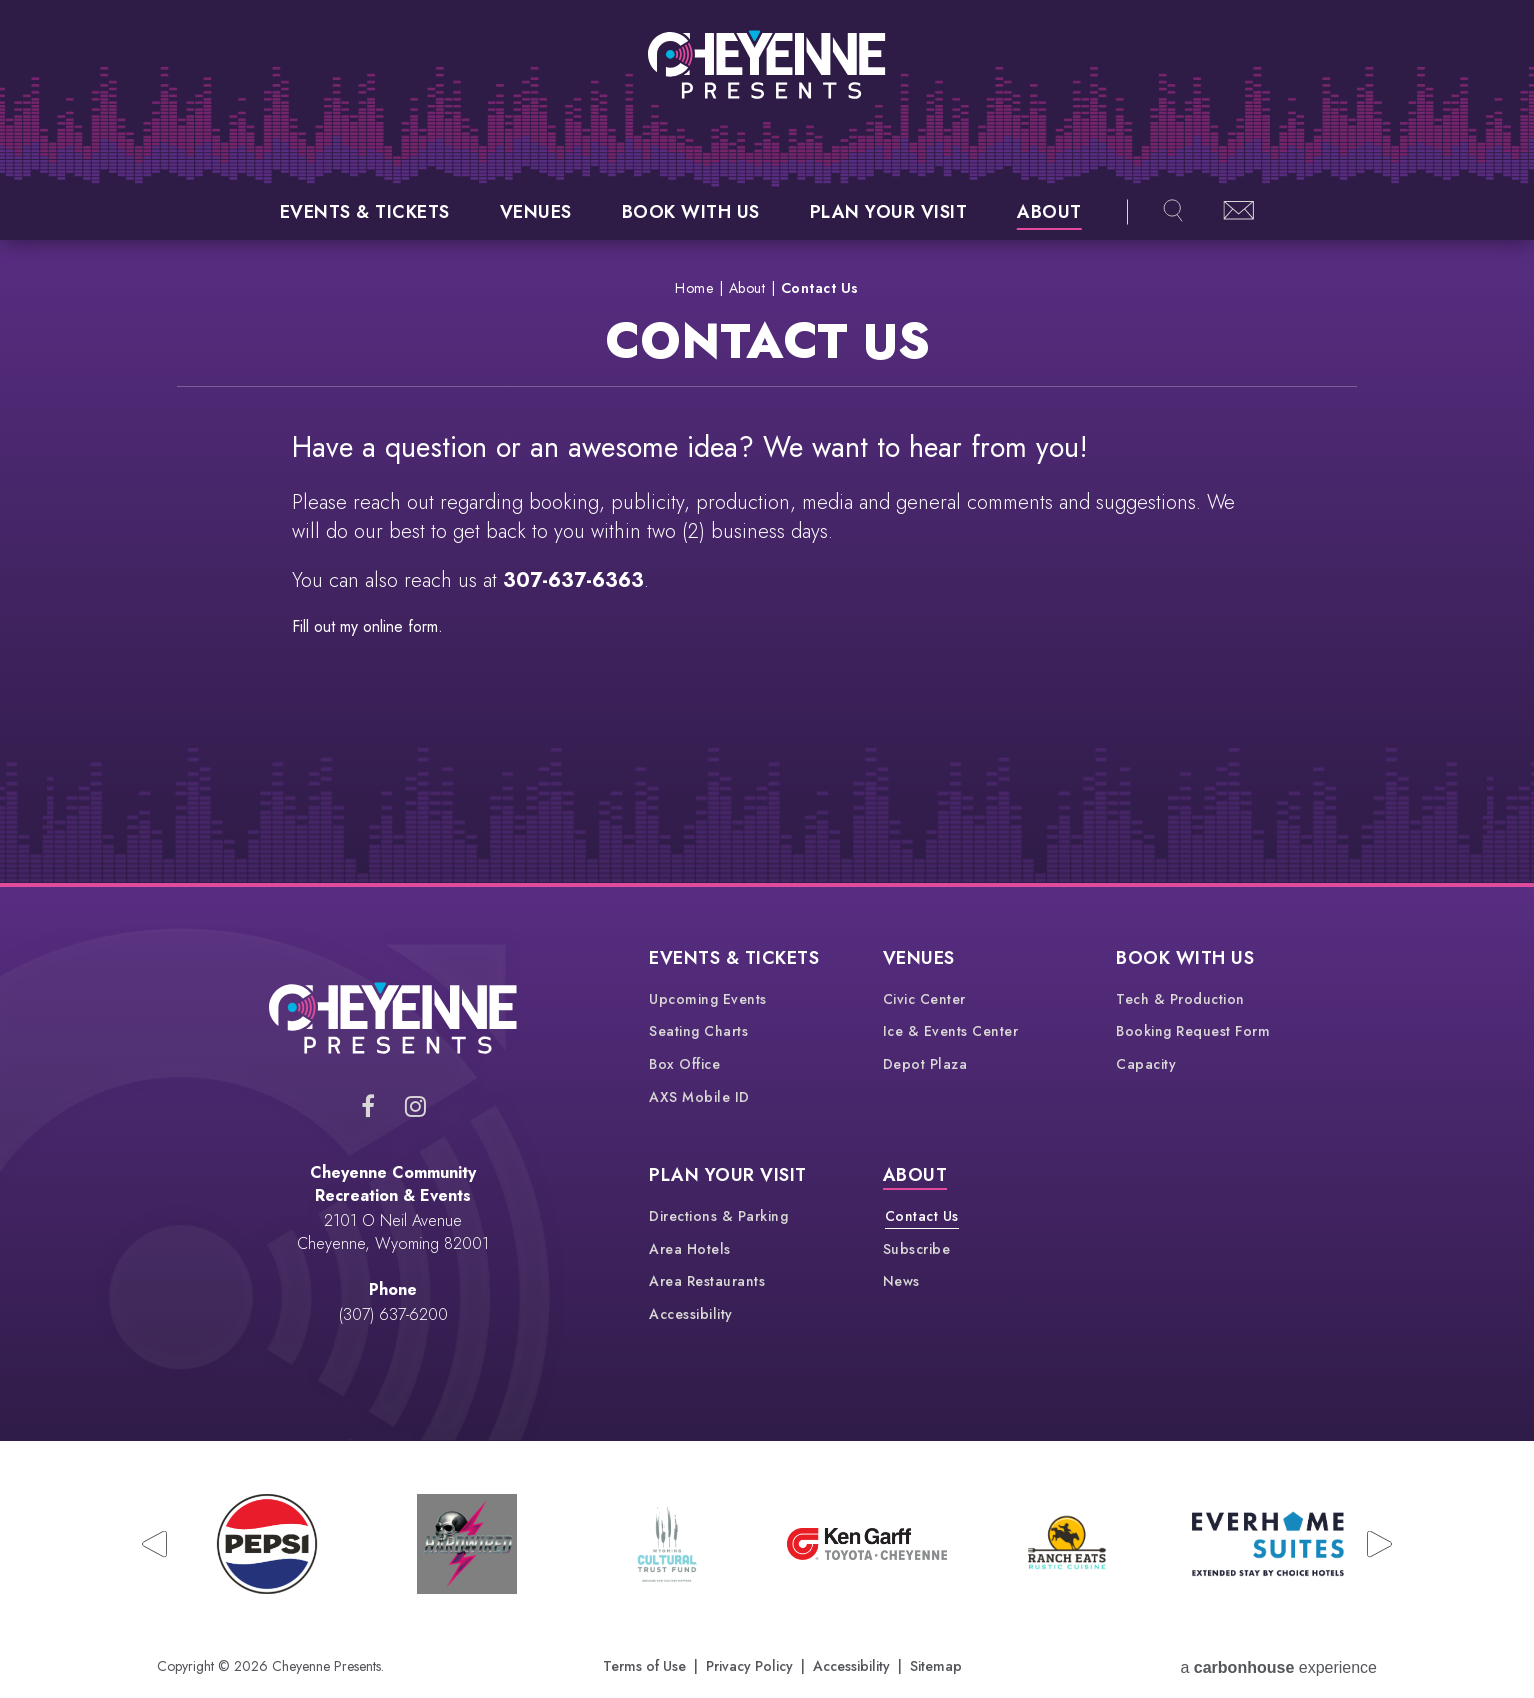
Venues (536, 212)
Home (694, 288)
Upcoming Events (708, 999)
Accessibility (691, 1314)
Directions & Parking (718, 1216)
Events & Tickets (365, 212)
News (901, 1281)
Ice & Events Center (951, 1031)
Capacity (1146, 1064)
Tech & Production (1180, 999)
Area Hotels (690, 1249)
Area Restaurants (707, 1281)
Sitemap (936, 1666)
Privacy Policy (749, 1666)
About (1049, 212)
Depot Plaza (925, 1064)
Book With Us (691, 212)
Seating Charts (698, 1031)
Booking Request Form (1193, 1031)
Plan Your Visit (889, 212)
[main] (767, 561)
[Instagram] (415, 1106)
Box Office (684, 1064)
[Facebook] (368, 1106)
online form (400, 626)
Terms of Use (644, 1666)
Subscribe (917, 1249)
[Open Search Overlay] (1173, 212)
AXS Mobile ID (699, 1097)
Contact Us (922, 1216)
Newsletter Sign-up (1239, 210)
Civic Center (924, 999)
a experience (1278, 1666)
